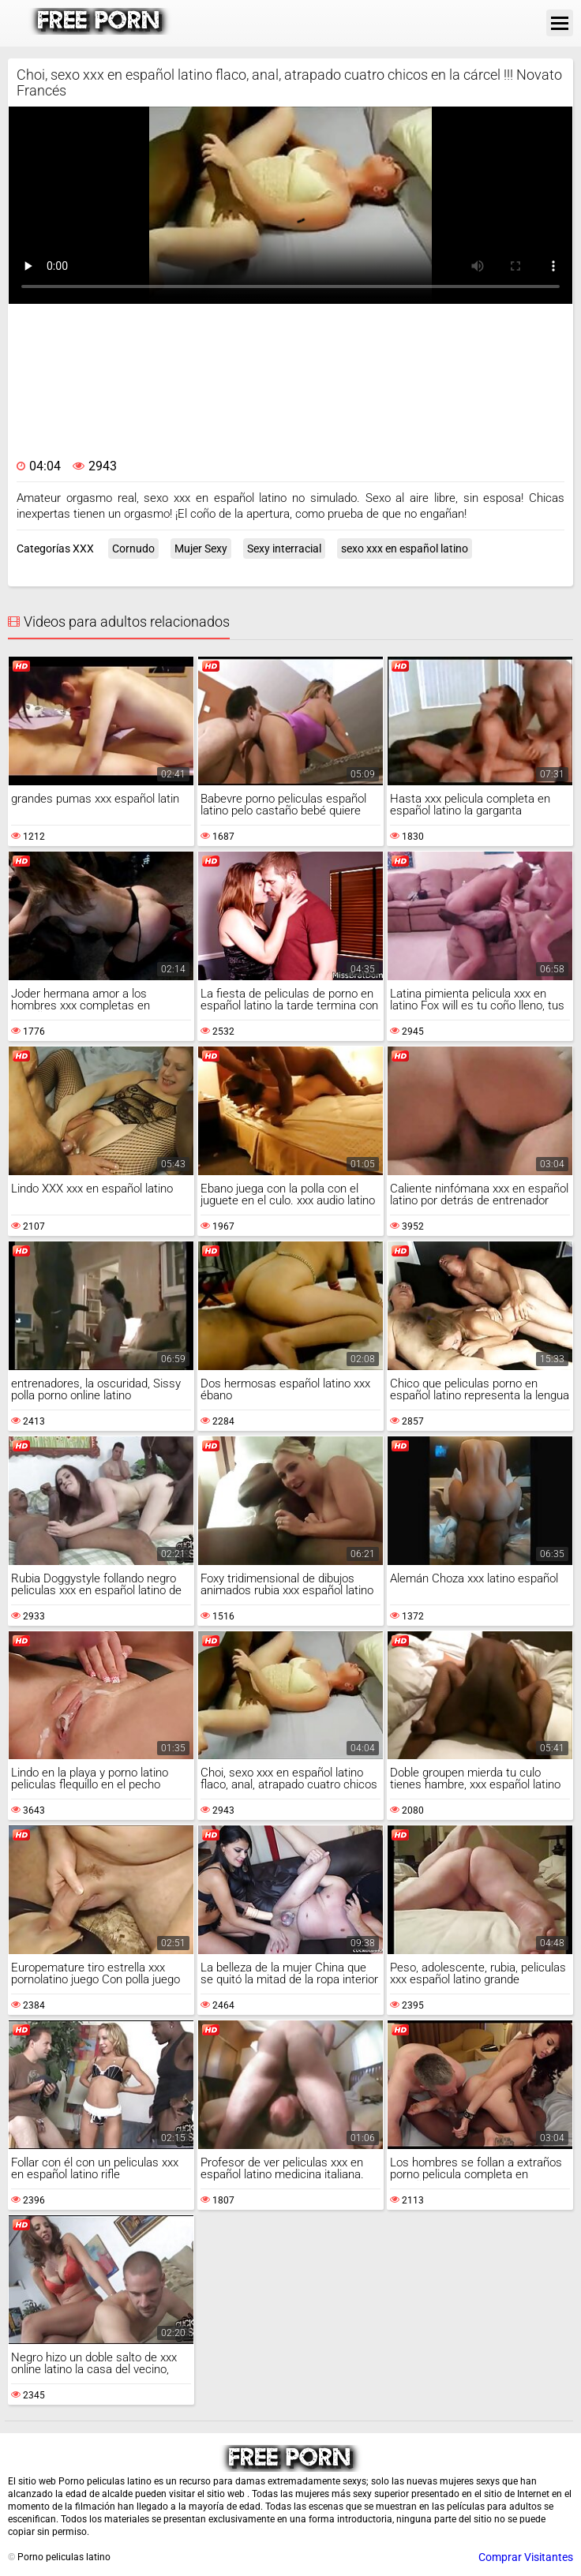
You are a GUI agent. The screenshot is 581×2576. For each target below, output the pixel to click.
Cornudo (133, 548)
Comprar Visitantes (525, 2557)
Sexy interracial (284, 548)
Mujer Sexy (200, 548)
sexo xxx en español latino (404, 548)
